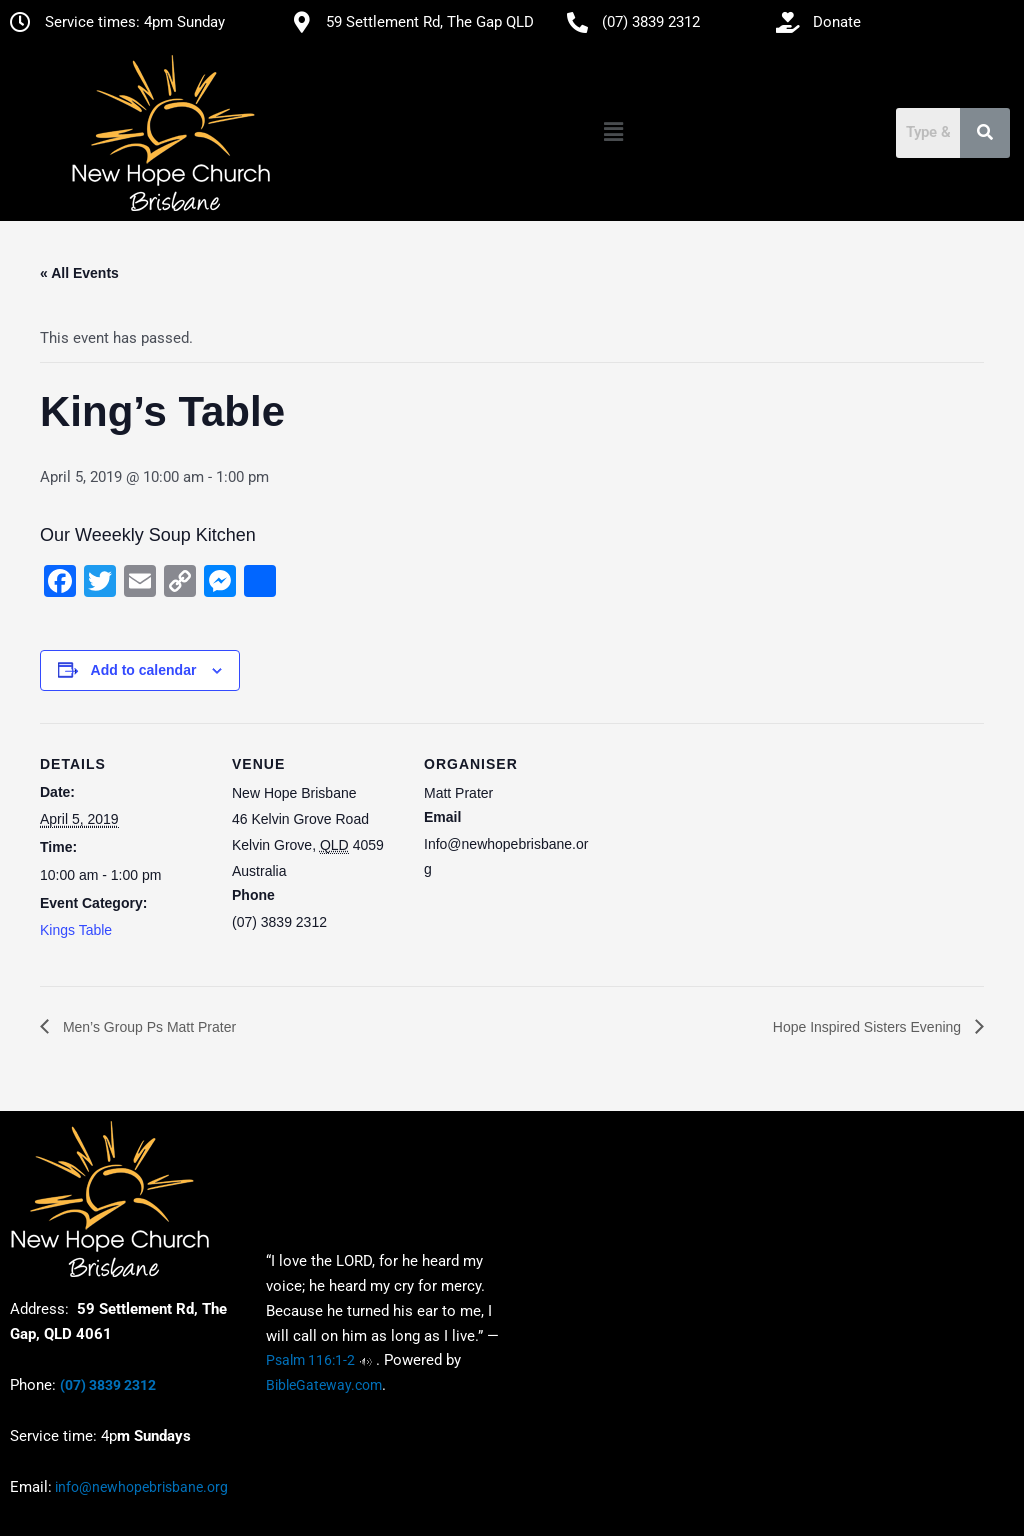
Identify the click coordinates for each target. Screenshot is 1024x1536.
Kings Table (76, 930)
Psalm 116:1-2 (310, 1361)
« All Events (79, 273)
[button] (613, 133)
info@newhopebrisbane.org (140, 1487)
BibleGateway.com (324, 1386)
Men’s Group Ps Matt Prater (147, 1027)
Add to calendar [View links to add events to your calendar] (144, 670)
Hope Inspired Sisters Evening (869, 1027)
